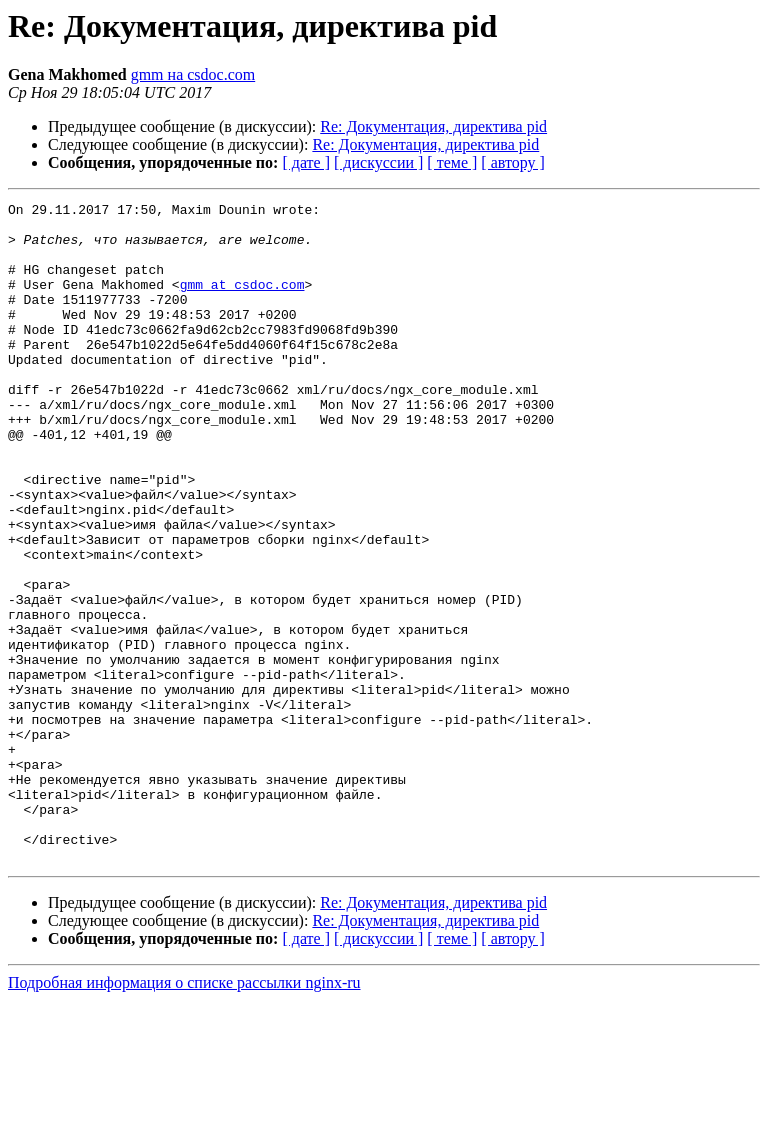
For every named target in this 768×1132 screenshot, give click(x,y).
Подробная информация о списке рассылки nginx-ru (184, 1114)
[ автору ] (512, 162)
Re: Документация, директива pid (433, 126)
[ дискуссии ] (378, 162)
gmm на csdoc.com (193, 74)
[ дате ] (306, 162)
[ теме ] (452, 162)
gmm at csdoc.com (242, 302)
